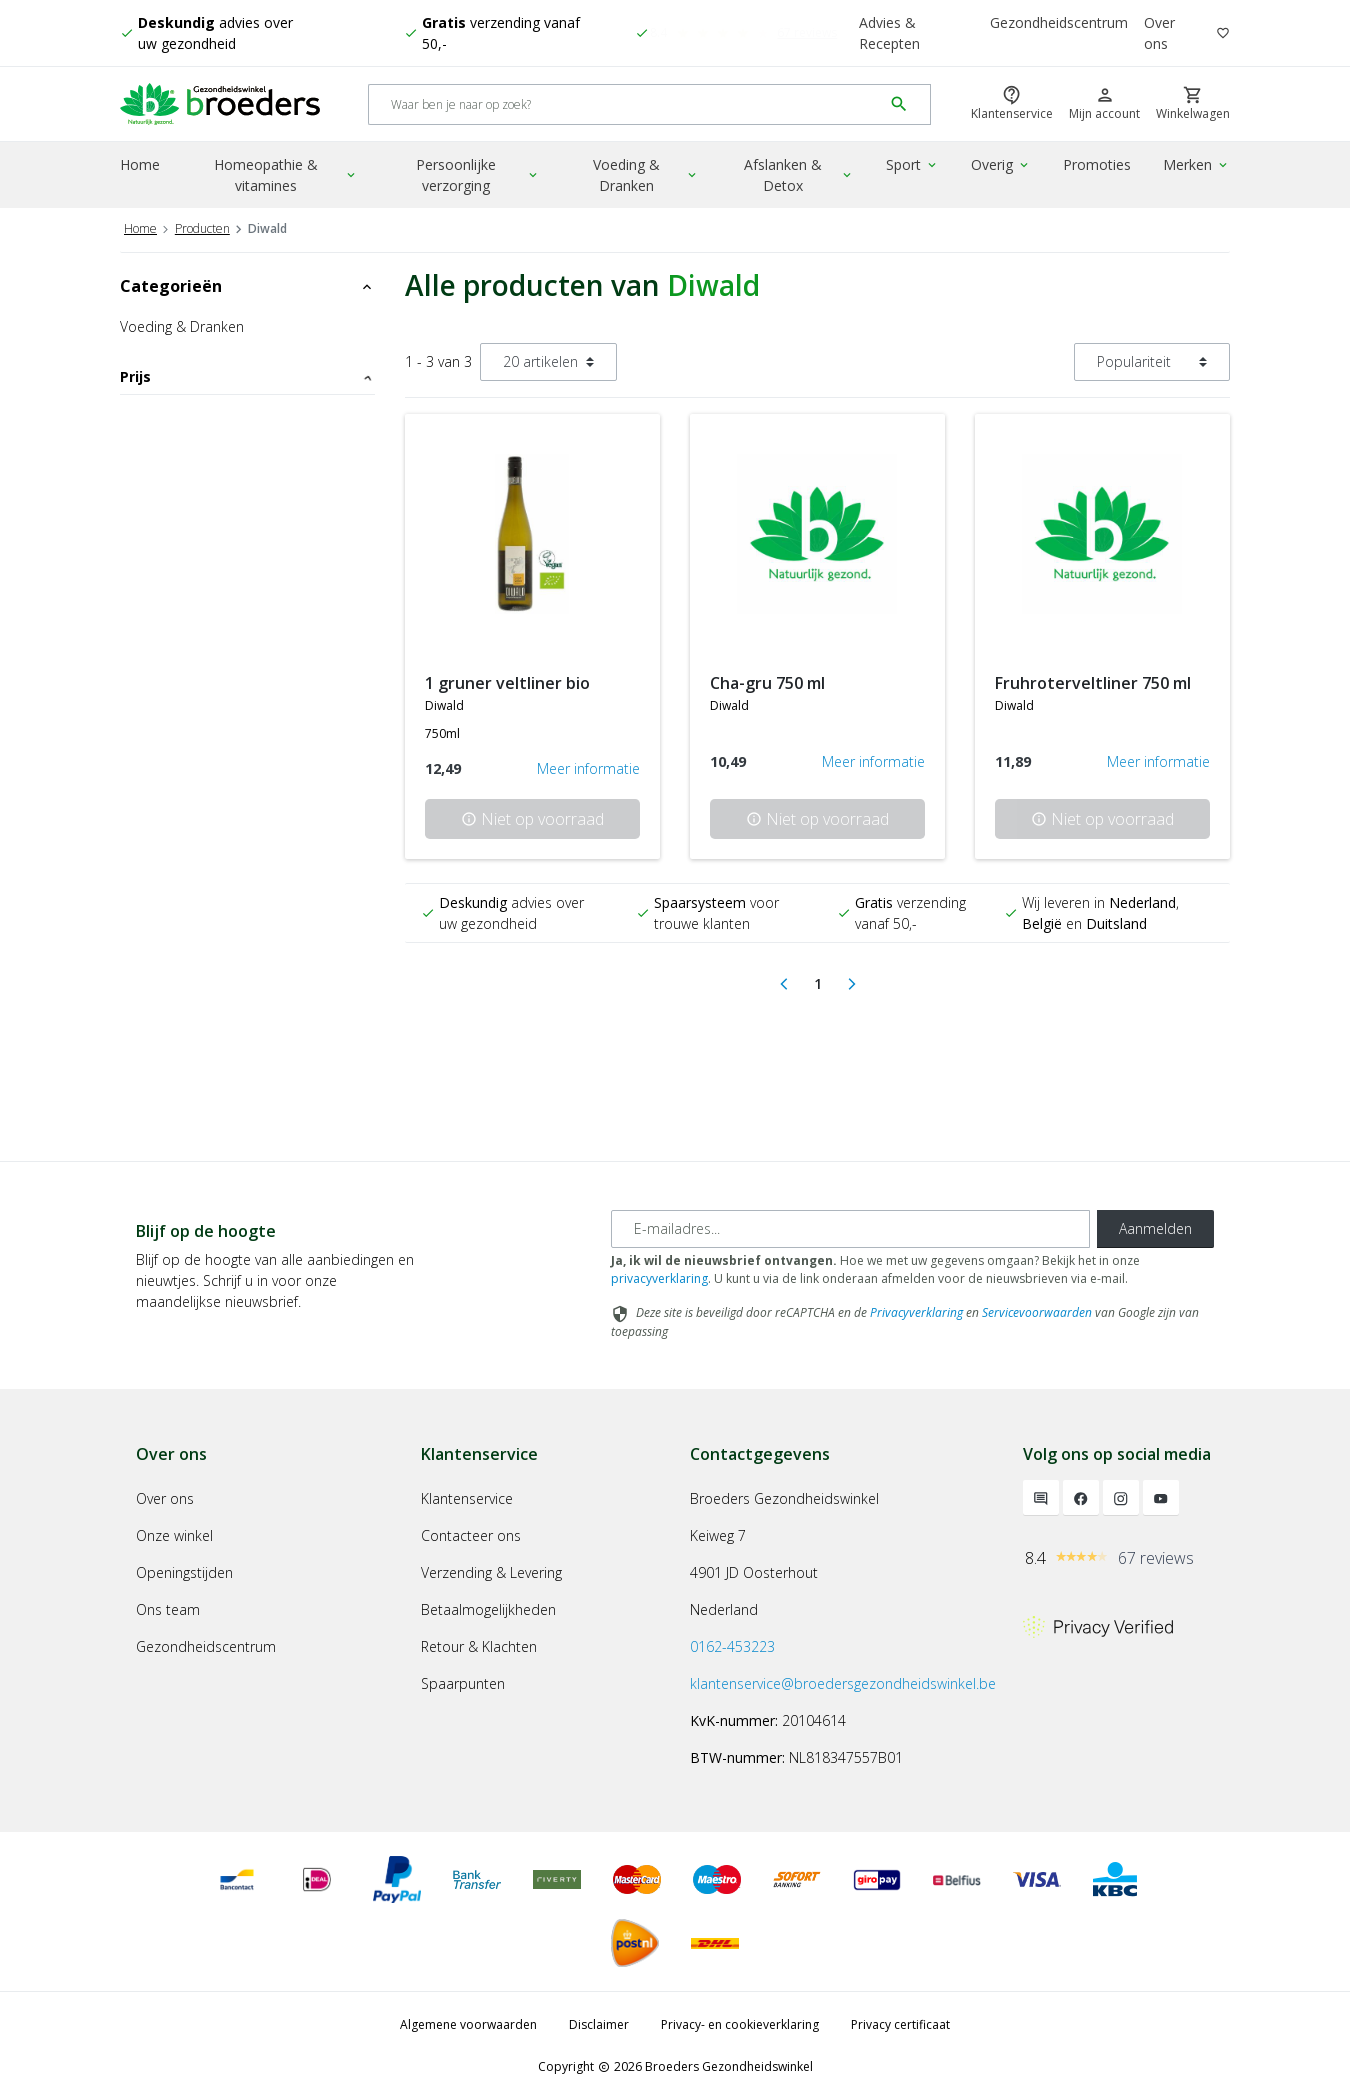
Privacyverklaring (916, 1312)
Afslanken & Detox (799, 175)
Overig (1001, 164)
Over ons (1159, 33)
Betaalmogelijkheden (488, 1609)
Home (140, 164)
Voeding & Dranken (646, 175)
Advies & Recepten (889, 33)
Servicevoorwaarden (1037, 1312)
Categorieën (247, 286)
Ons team (168, 1609)
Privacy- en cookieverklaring (740, 2024)
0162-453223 (732, 1646)
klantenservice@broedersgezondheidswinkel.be (843, 1683)
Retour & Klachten (479, 1646)
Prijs (247, 376)
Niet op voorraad (532, 819)
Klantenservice (467, 1498)
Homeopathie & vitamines (286, 175)
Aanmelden (1155, 1228)
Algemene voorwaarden (468, 2024)
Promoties (1097, 164)
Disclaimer (599, 2024)
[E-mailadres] (850, 1229)
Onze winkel (174, 1535)
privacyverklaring (659, 1278)
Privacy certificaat (900, 2024)
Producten (202, 228)
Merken (1196, 164)
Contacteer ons (471, 1535)
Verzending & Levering (491, 1572)
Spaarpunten (463, 1683)
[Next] (852, 984)
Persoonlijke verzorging (478, 175)
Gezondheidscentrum (1059, 22)
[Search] (625, 104)
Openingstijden (184, 1572)
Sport (912, 164)
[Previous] (784, 984)
